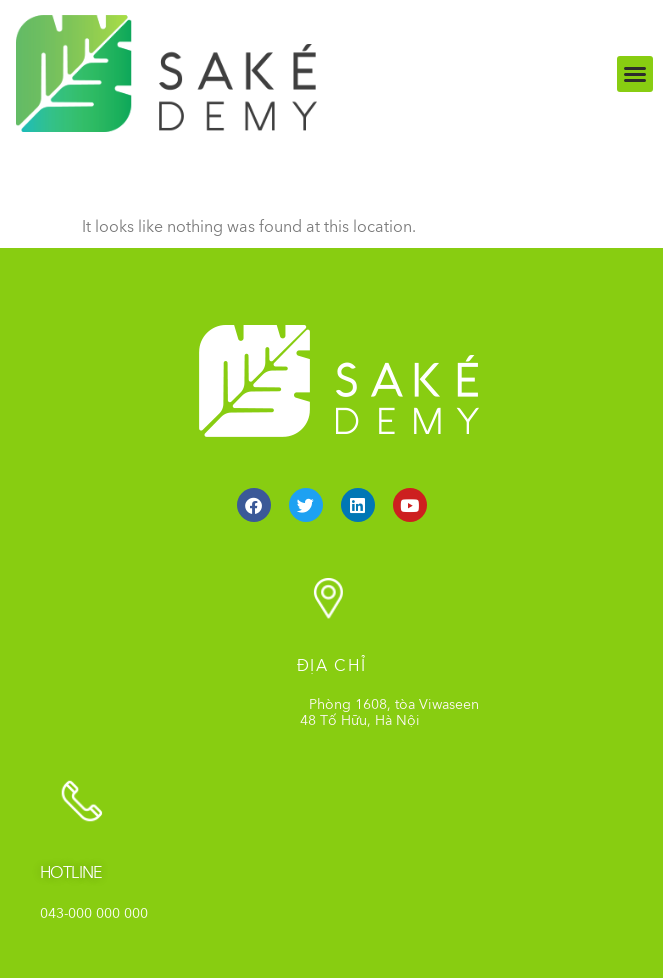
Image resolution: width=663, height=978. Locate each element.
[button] (635, 74)
